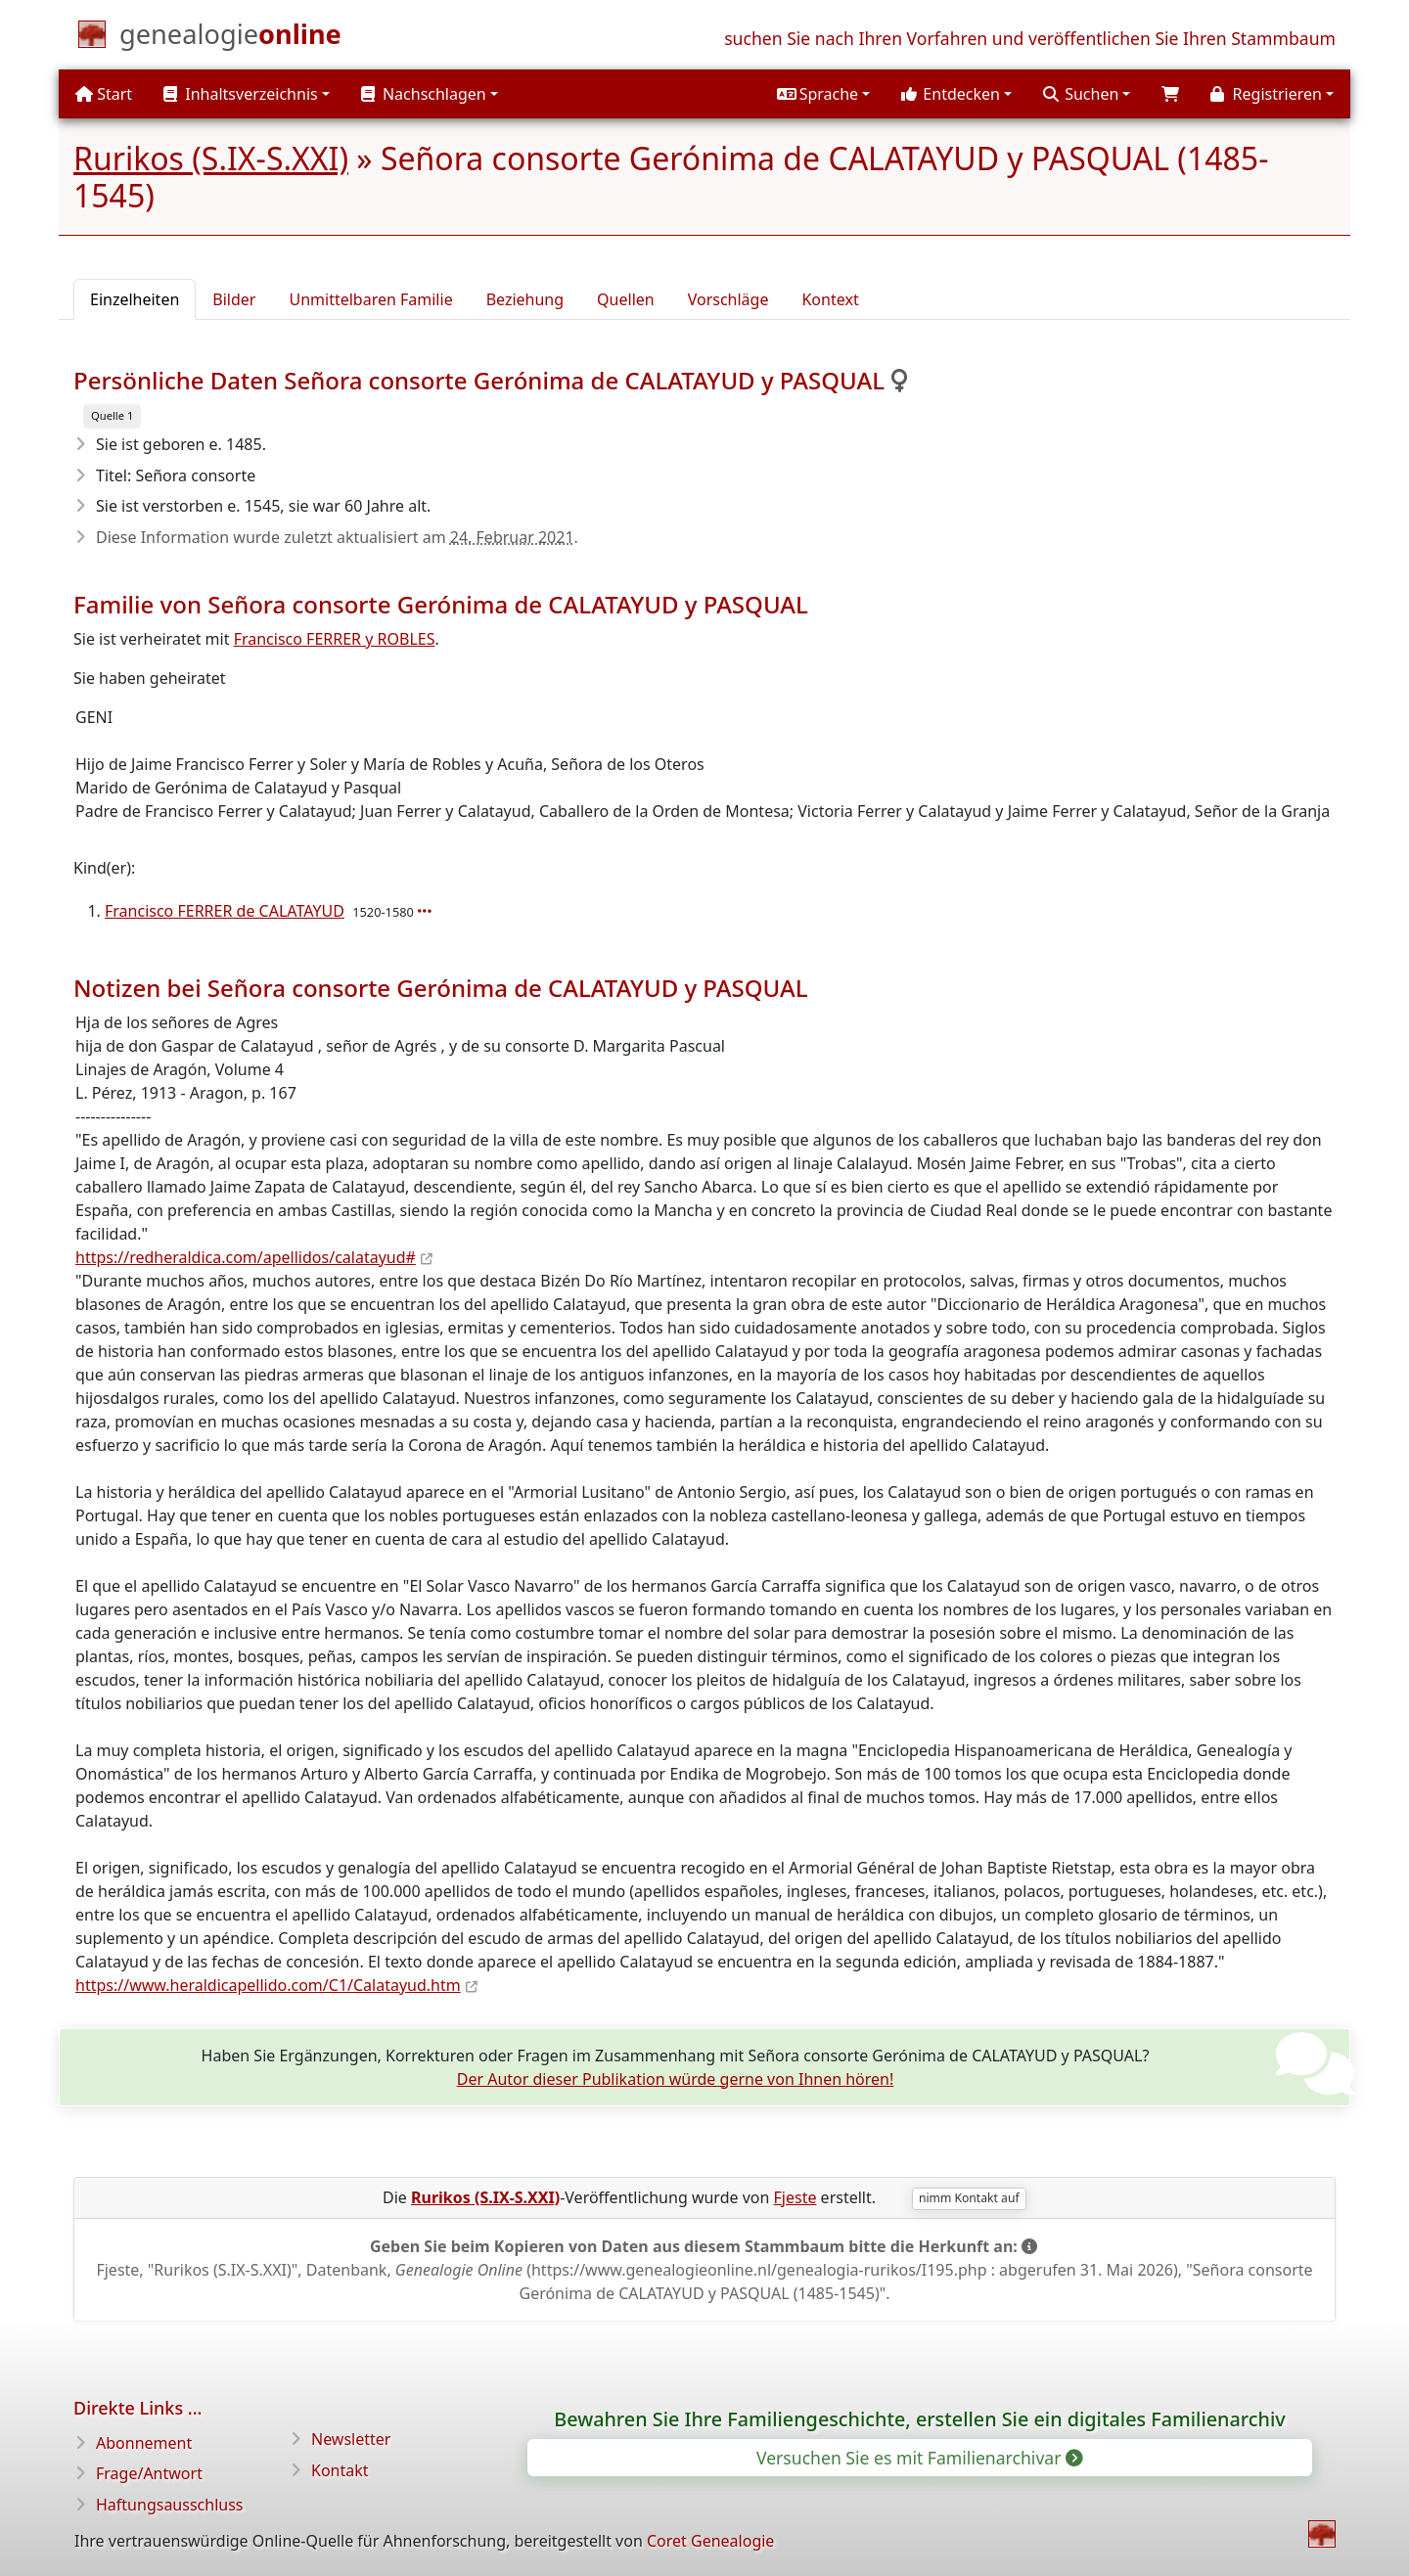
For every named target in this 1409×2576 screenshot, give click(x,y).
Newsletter (350, 2439)
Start (103, 94)
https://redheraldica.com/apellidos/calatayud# (245, 1257)
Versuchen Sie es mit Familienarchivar (918, 2457)
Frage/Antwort (149, 2473)
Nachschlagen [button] (423, 94)
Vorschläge (728, 299)
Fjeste (795, 2197)
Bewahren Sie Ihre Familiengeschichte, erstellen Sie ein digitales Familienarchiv (919, 2419)
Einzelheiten (134, 299)
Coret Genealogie (710, 2541)
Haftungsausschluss (170, 2504)
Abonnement (144, 2443)
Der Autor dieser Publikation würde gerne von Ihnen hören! (675, 2079)
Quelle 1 (112, 415)
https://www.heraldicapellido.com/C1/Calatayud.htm (268, 1985)
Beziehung (525, 299)
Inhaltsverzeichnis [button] (240, 94)
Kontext (829, 299)
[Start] (230, 38)
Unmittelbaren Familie (370, 299)
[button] (823, 93)
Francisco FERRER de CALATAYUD (224, 911)
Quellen (626, 299)
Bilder (233, 299)
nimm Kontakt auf (969, 2198)
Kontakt (340, 2470)
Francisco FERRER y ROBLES (334, 639)
